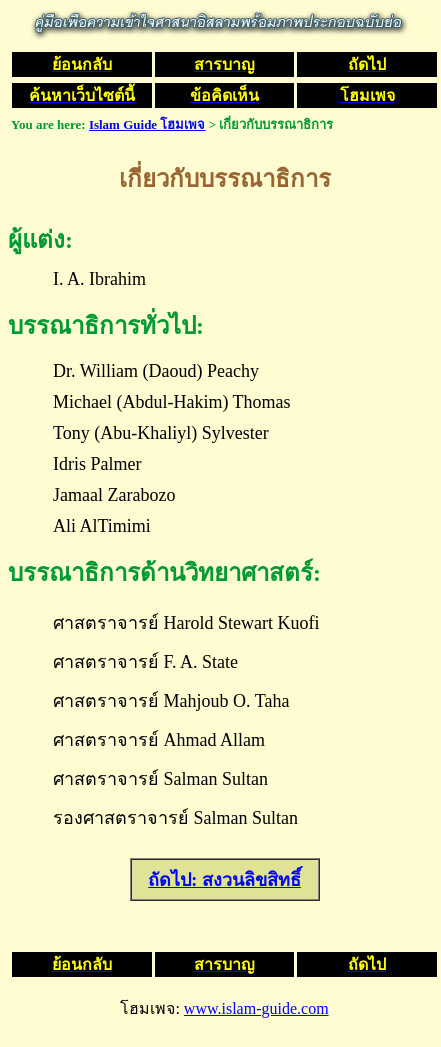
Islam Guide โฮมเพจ (147, 124)
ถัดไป (169, 880)
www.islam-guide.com (256, 1008)
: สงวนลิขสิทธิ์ (246, 880)
